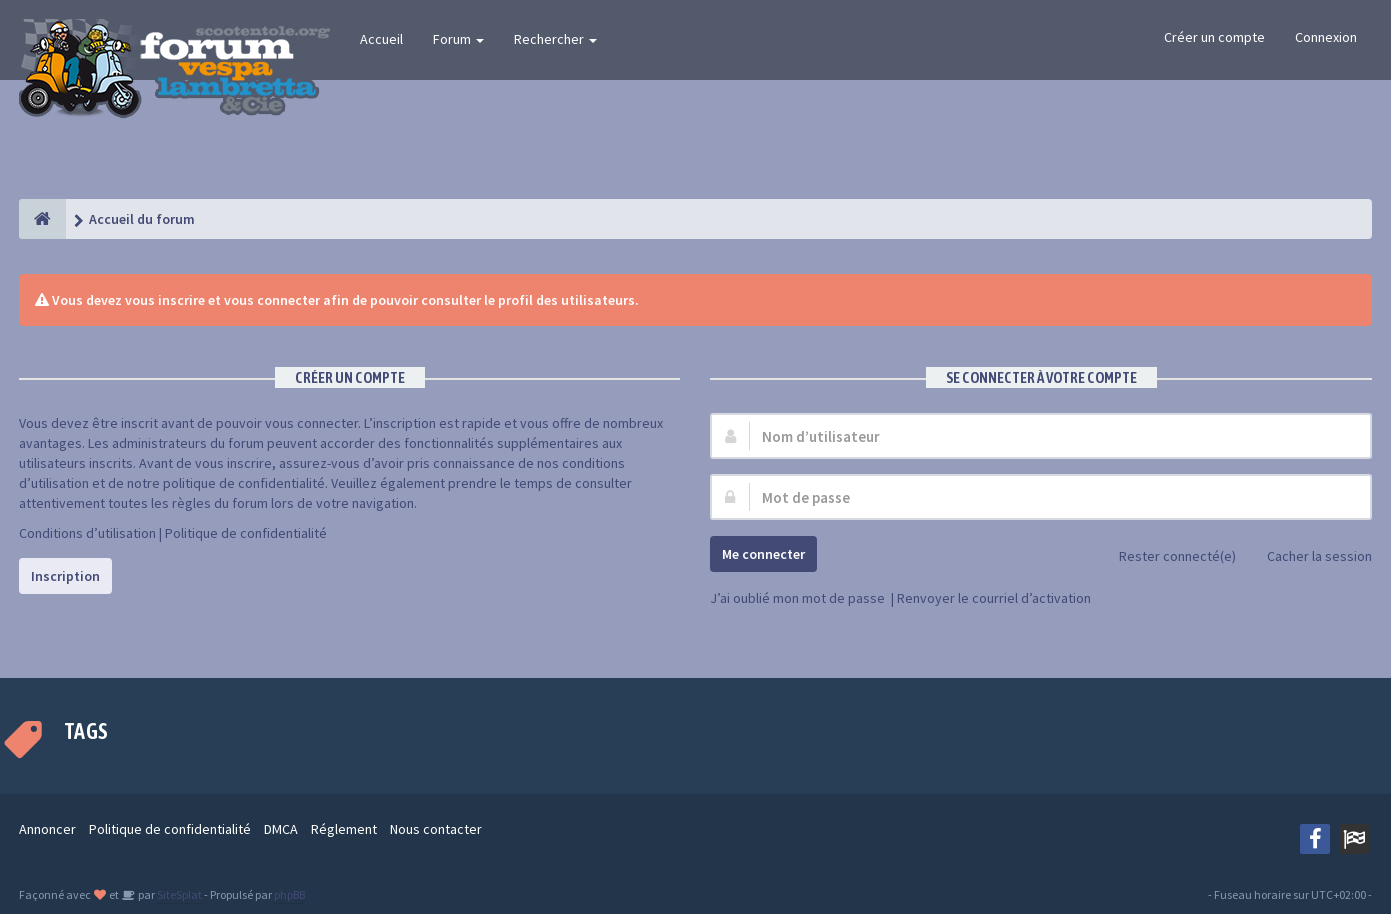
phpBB (289, 894)
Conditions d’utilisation (87, 533)
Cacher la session (1308, 557)
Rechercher (555, 39)
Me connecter (763, 554)
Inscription (65, 576)
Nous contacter (436, 829)
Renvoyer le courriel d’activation (994, 598)
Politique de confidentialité (246, 533)
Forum (458, 39)
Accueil (381, 39)
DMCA (281, 829)
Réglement (344, 829)
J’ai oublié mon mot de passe (797, 598)
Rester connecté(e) (1166, 557)
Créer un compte (1214, 37)
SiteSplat (178, 894)
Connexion (1326, 37)
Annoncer (47, 829)
